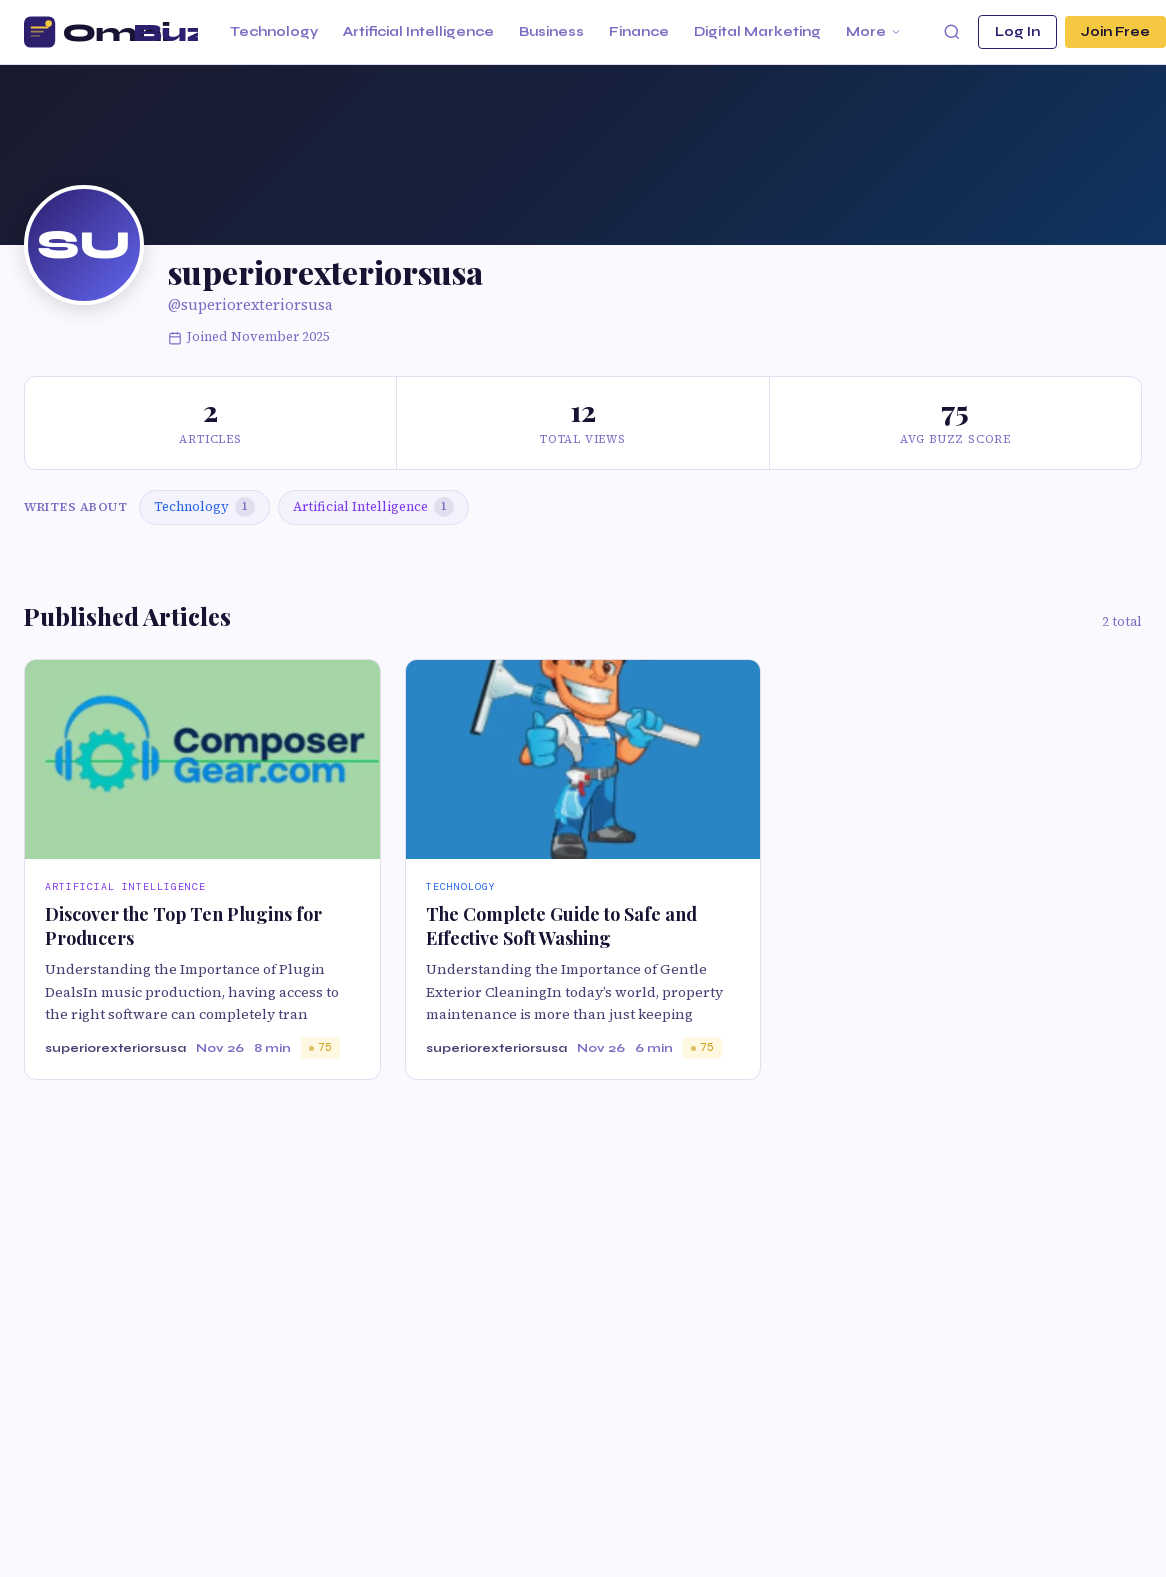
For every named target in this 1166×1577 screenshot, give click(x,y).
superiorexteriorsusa (115, 1048)
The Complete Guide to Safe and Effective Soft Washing (561, 925)
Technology (274, 32)
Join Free (1115, 32)
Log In (1017, 32)
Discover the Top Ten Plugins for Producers (183, 925)
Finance (639, 32)
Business (551, 32)
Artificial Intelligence (418, 32)
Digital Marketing (757, 32)
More (874, 32)
